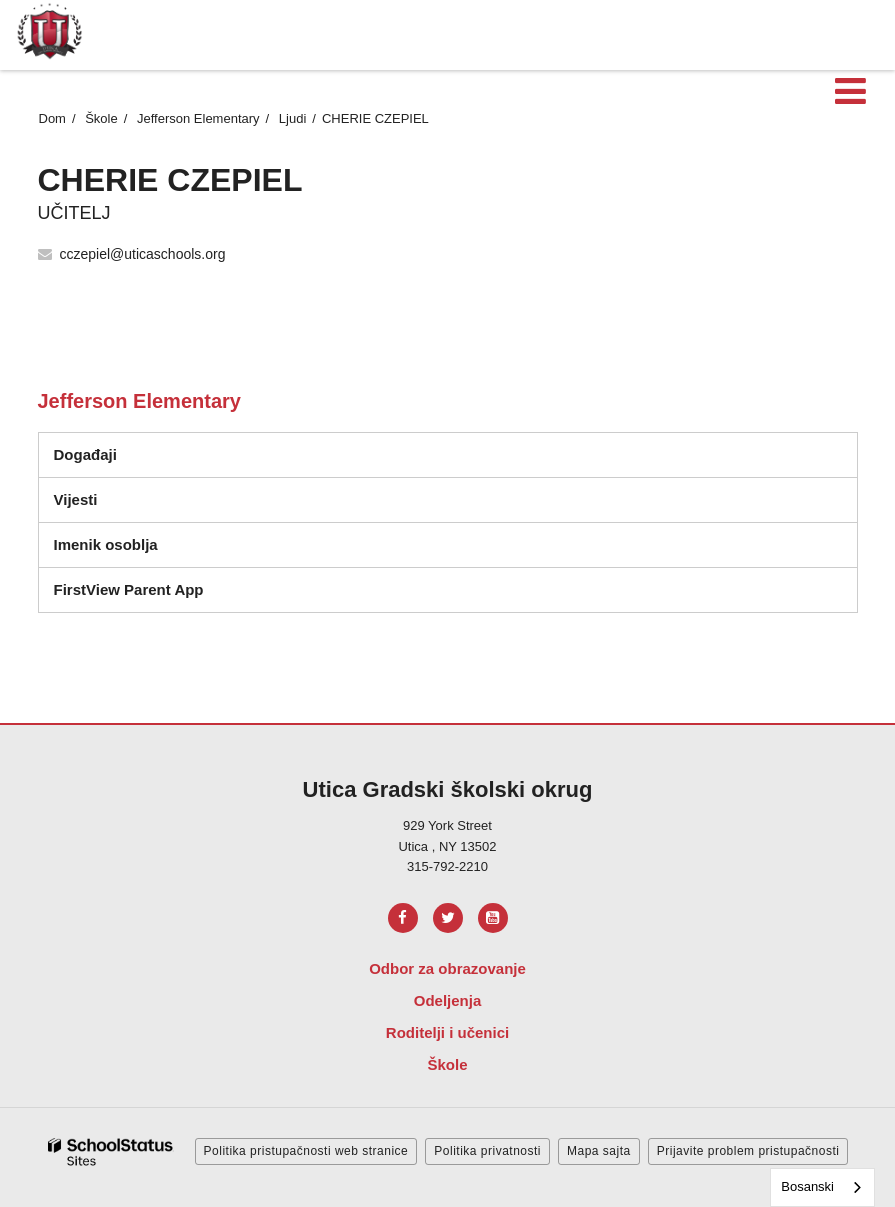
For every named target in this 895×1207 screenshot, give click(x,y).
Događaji (85, 454)
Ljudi (292, 118)
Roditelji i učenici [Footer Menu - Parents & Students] (447, 1032)
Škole (101, 118)
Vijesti (76, 499)
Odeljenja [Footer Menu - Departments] (448, 1000)
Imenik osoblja (106, 544)
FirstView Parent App (129, 589)
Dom (52, 118)
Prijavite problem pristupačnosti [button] (748, 1151)
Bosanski (807, 1186)
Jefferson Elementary (198, 118)
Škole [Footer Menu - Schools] (447, 1064)
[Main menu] (850, 90)
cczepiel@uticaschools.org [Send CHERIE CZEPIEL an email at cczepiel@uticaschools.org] (143, 254)
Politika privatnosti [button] (487, 1151)
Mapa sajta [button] (599, 1151)
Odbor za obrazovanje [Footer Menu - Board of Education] (447, 968)
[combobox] (822, 1187)
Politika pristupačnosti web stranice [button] (306, 1151)
